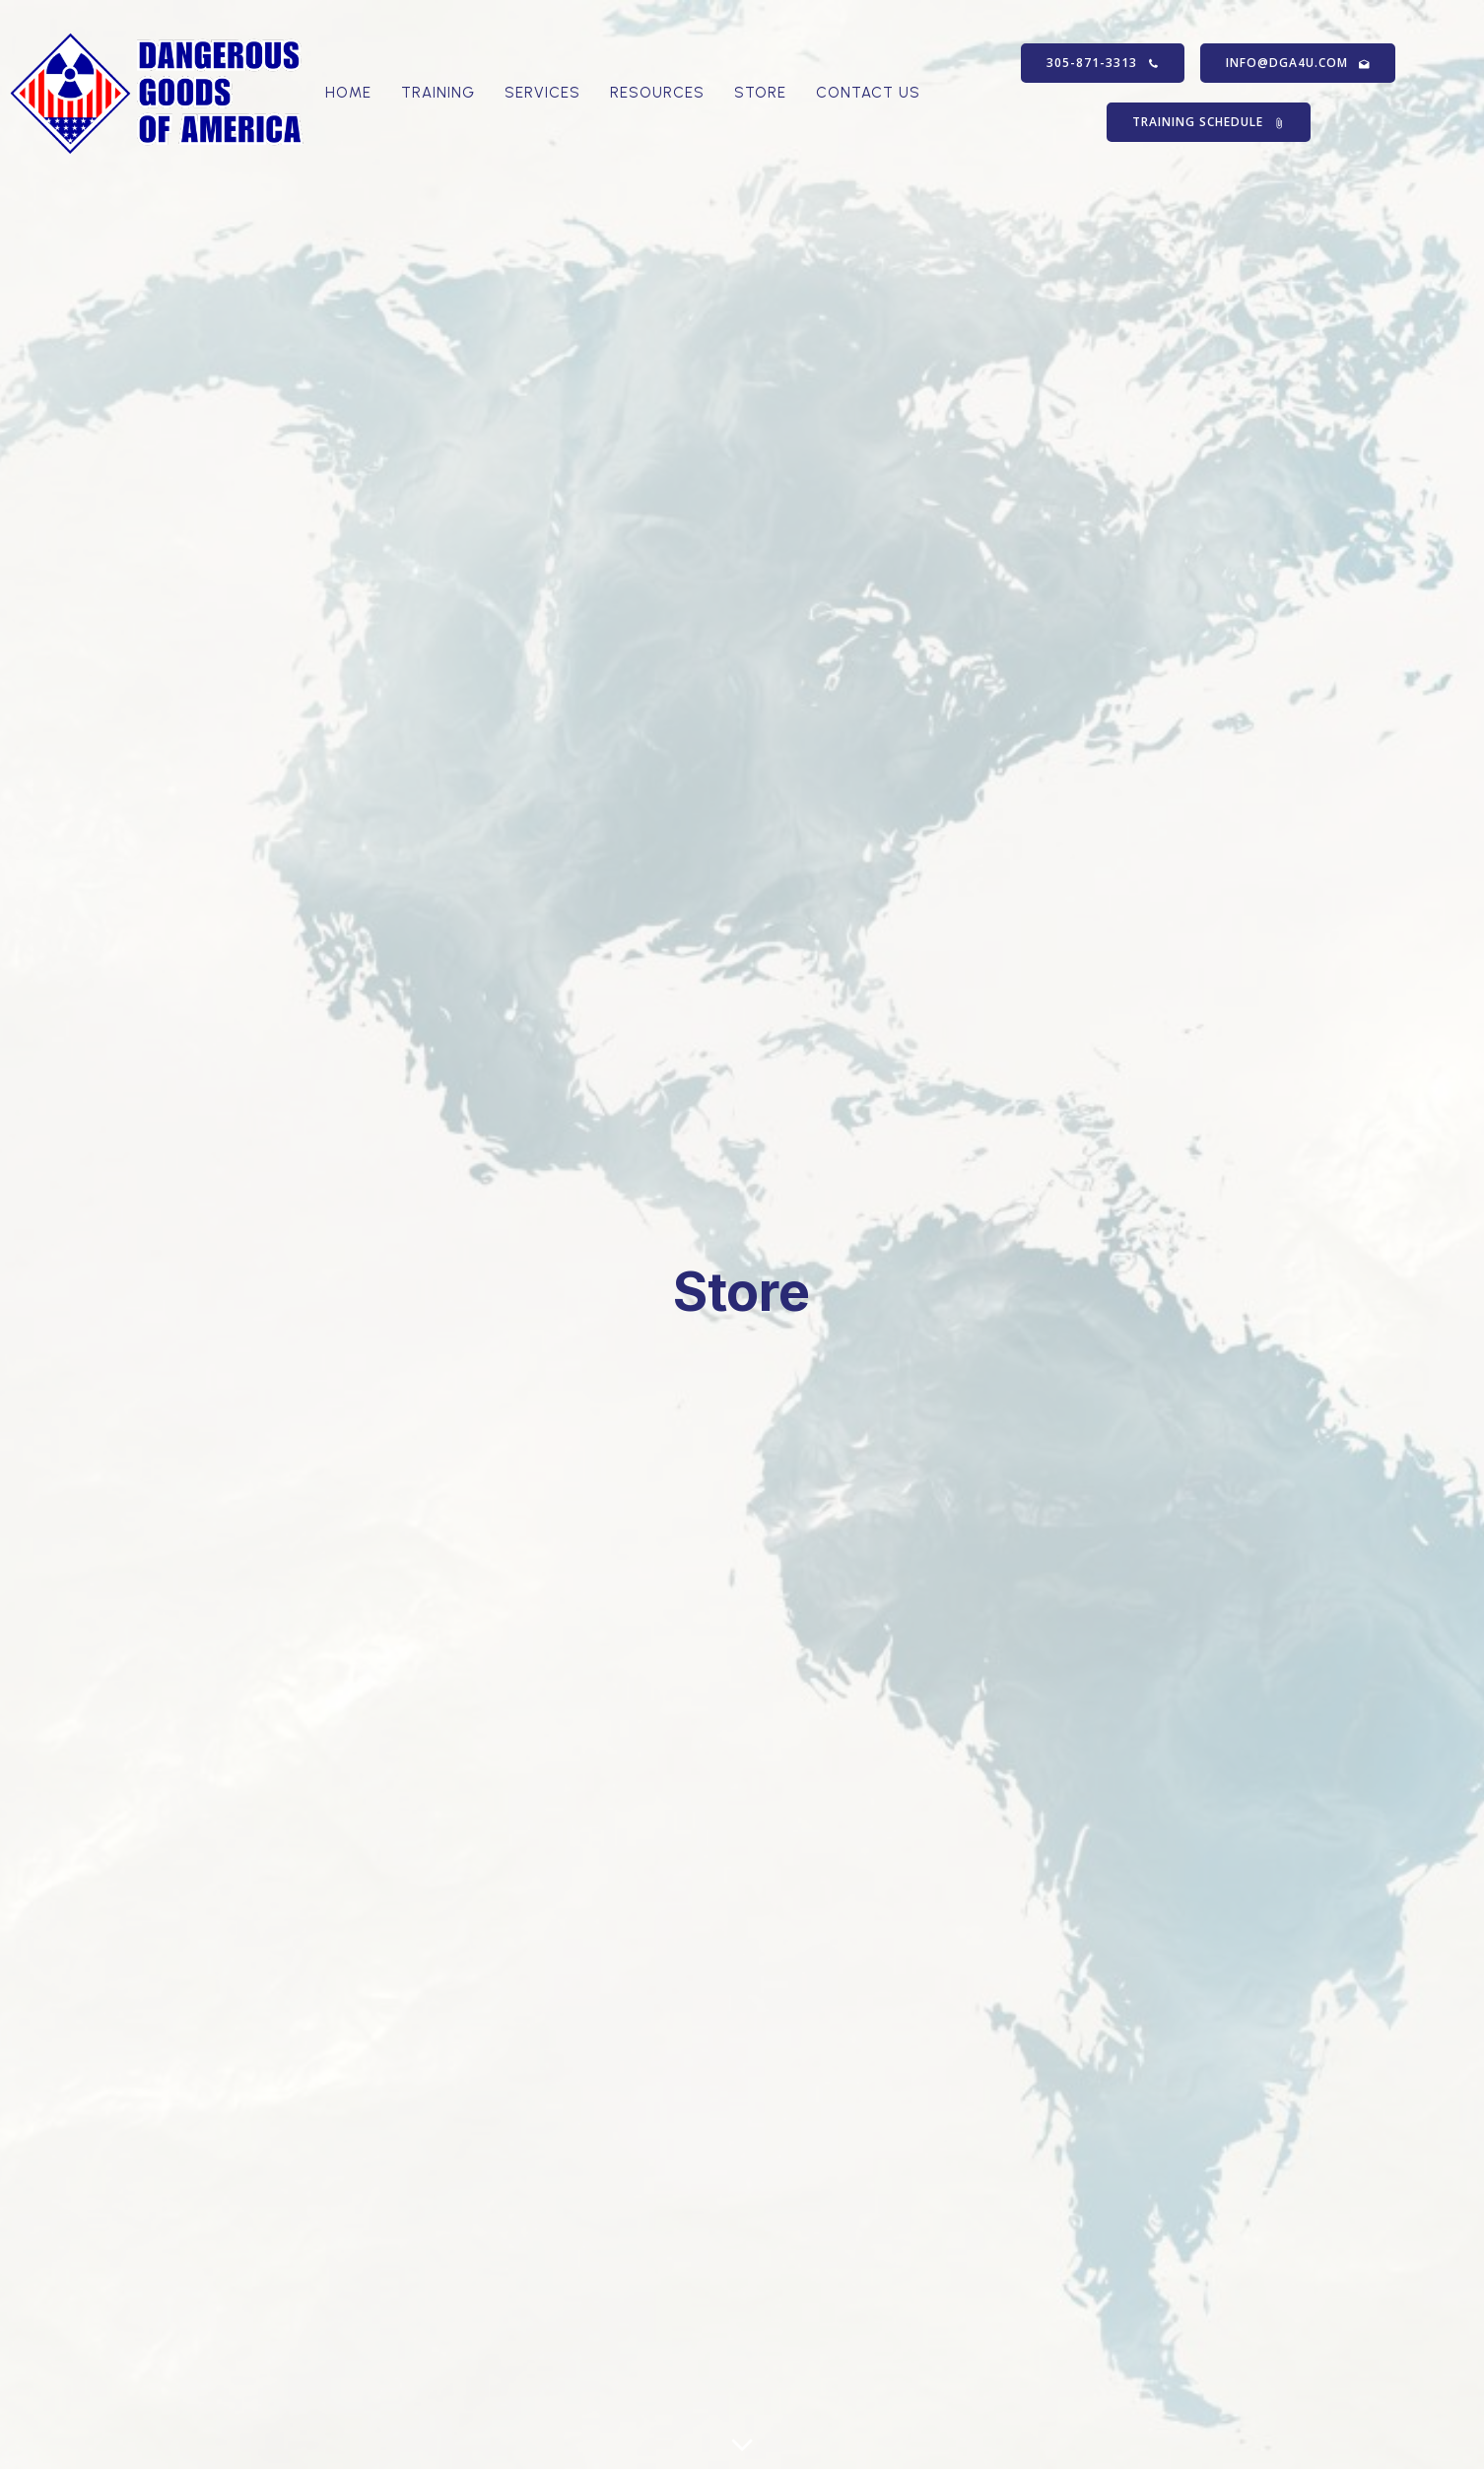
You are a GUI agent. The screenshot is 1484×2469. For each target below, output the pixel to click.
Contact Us (868, 94)
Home (348, 94)
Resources (657, 94)
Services (542, 94)
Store (760, 94)
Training (438, 94)
